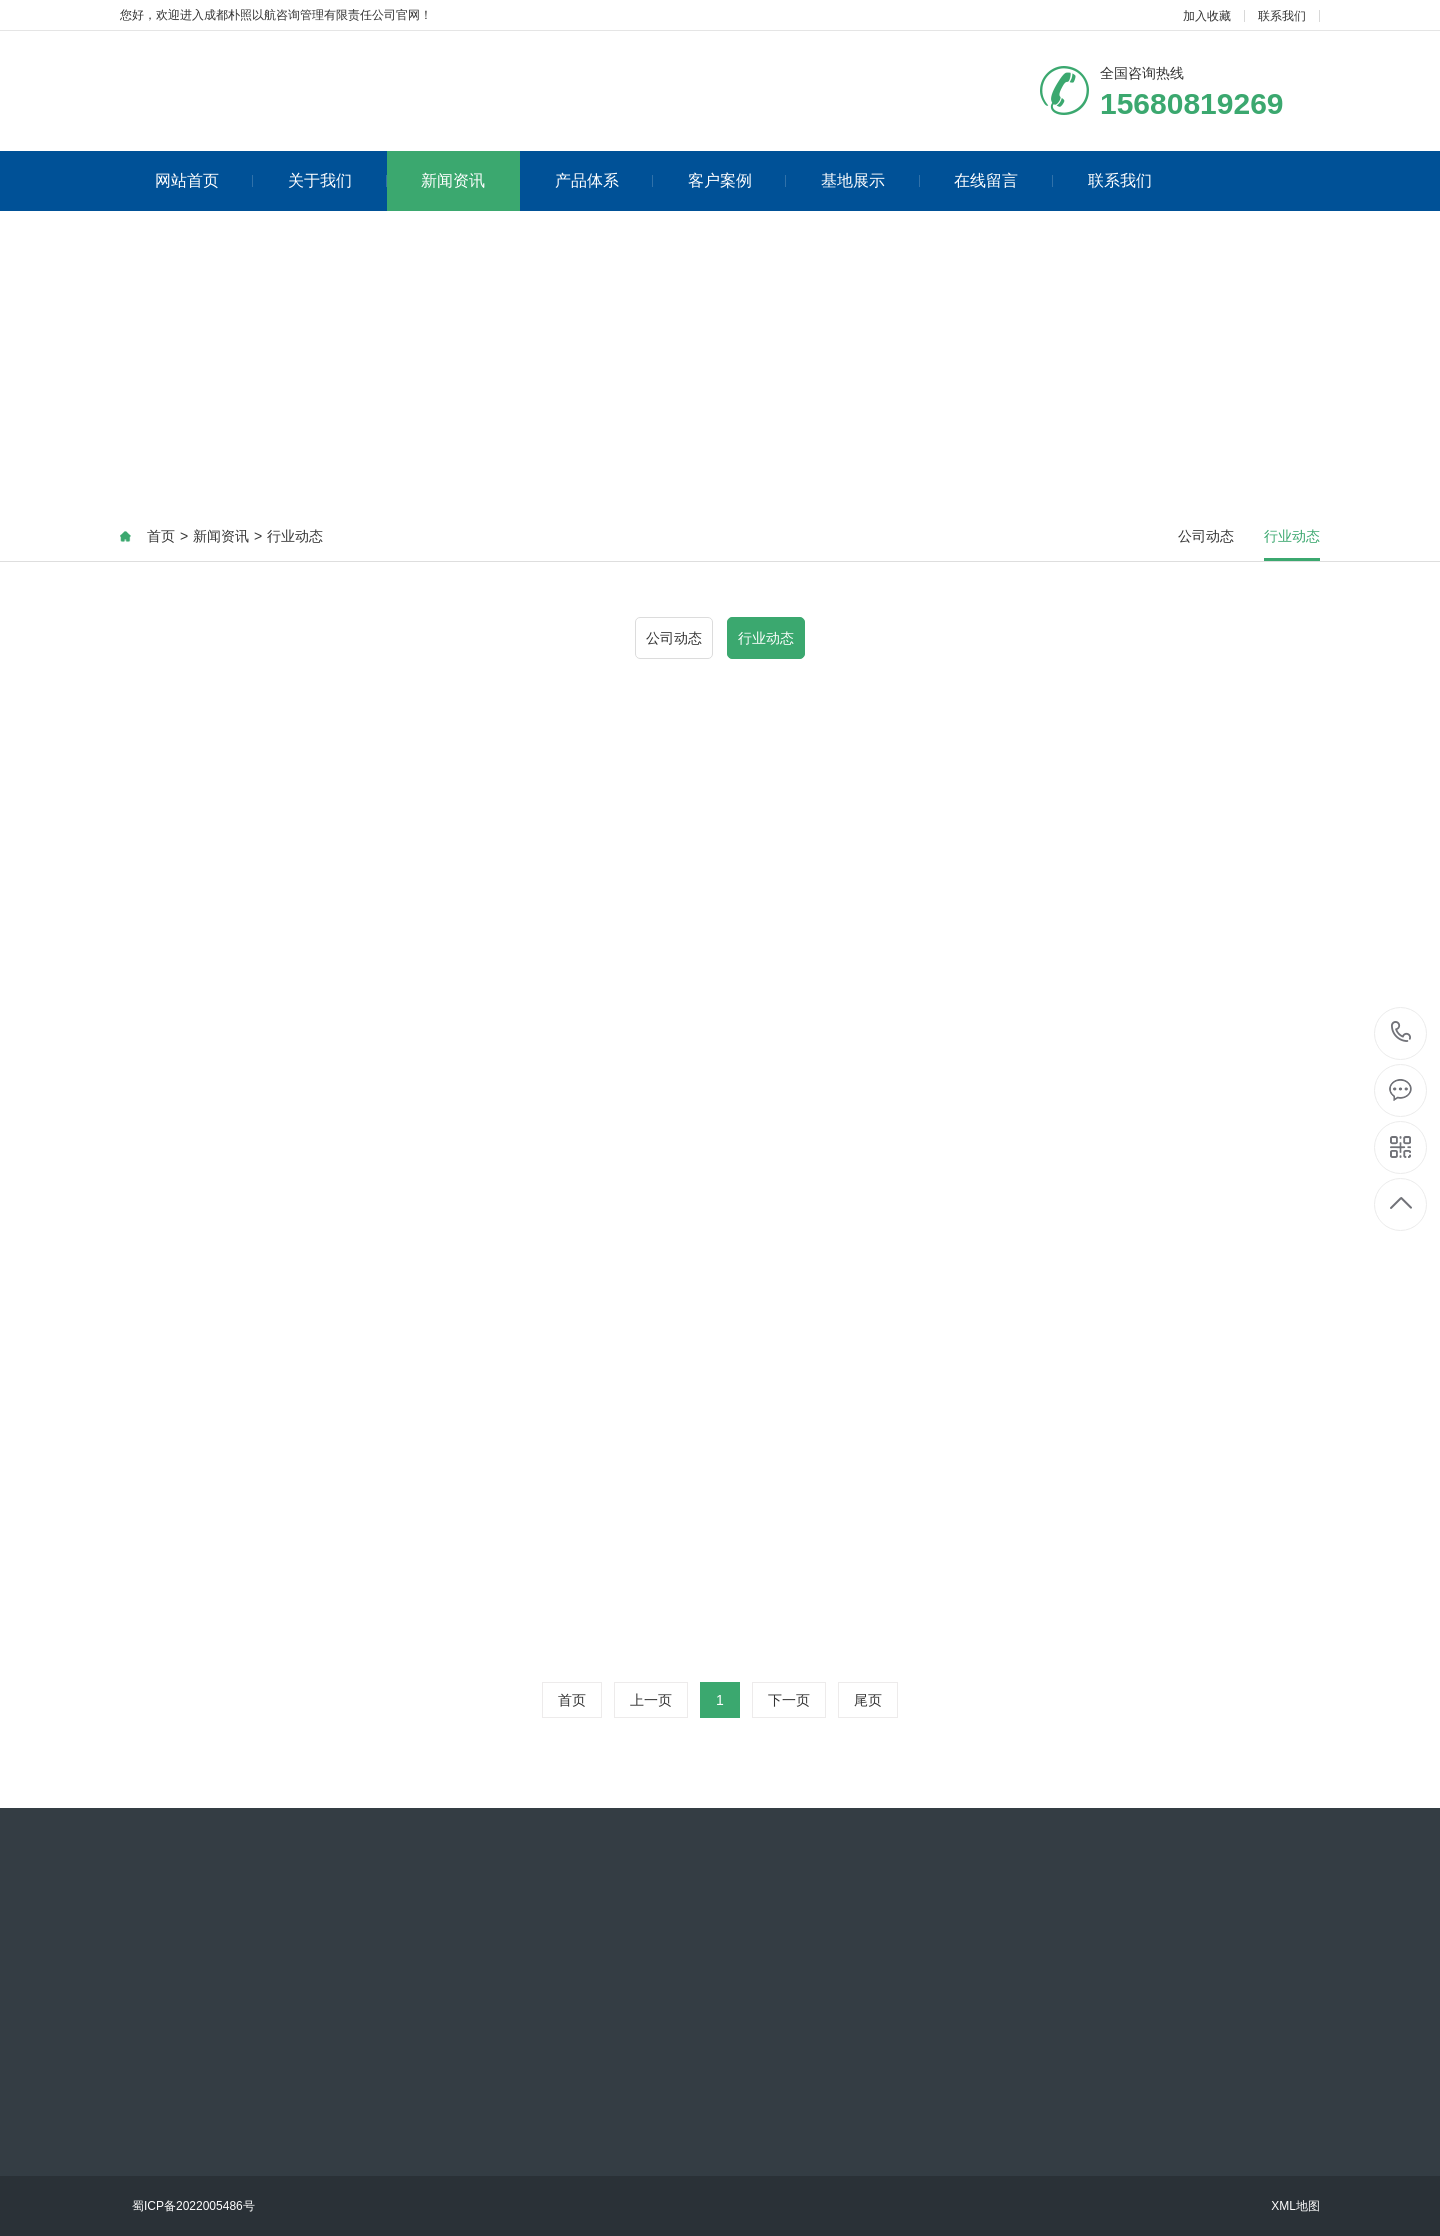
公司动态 (1206, 536)
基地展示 (870, 180)
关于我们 (337, 180)
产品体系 (604, 180)
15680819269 (1401, 1032)
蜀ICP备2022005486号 (193, 2206)
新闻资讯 (453, 180)
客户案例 (737, 180)
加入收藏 (1207, 16)
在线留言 (1003, 180)
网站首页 (204, 180)
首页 (161, 536)
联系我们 (1282, 16)
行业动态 (295, 536)
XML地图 (1295, 2206)
